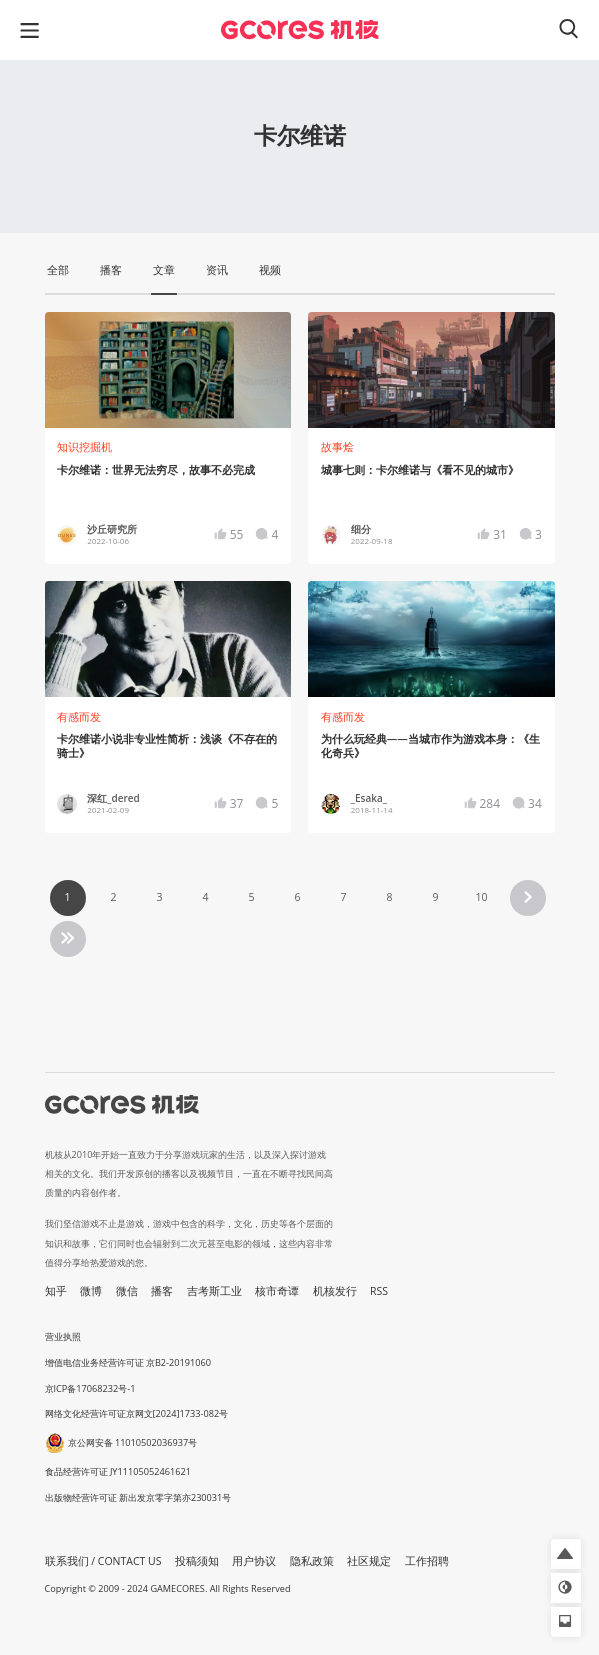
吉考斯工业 (214, 1291)
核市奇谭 (277, 1291)
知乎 (56, 1291)
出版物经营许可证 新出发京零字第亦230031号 (138, 1497)
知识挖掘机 (84, 447)
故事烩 (337, 447)
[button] (566, 1554)
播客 (162, 1291)
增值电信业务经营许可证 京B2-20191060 (128, 1362)
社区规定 (369, 1561)
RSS (379, 1291)
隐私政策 (312, 1561)
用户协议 (254, 1561)
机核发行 (335, 1291)
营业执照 (63, 1336)
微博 (91, 1291)
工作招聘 (427, 1561)
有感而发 (79, 717)
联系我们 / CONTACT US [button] (103, 1561)
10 (481, 897)
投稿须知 (197, 1561)
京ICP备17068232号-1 (90, 1388)
